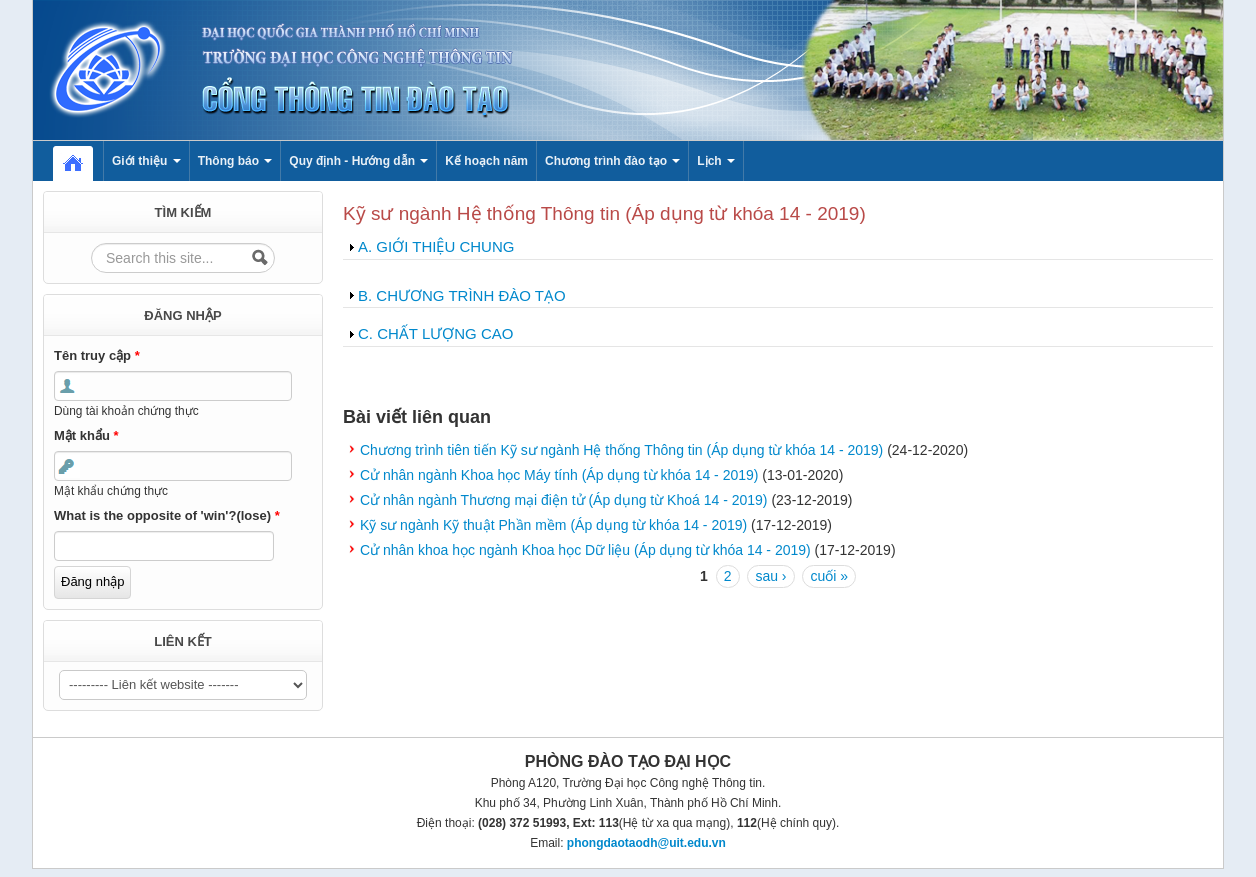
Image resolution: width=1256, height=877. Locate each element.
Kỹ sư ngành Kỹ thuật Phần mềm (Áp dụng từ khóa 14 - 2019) (553, 525)
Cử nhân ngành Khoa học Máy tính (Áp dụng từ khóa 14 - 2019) (559, 475)
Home (83, 161)
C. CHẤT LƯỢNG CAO (435, 333)
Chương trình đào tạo (612, 161)
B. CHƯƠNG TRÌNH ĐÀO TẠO (462, 295)
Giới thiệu (146, 161)
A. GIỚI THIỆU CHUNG (436, 246)
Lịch (716, 161)
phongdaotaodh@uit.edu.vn (646, 843)
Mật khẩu (86, 435)
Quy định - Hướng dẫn (358, 161)
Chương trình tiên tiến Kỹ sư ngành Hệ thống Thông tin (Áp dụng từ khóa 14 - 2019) (621, 450)
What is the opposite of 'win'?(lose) (167, 515)
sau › (770, 576)
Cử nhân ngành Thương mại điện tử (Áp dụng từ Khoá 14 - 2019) (564, 500)
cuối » (829, 576)
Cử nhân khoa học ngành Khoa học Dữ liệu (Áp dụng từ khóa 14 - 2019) (585, 550)
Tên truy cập (97, 355)
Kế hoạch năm (486, 161)
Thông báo (235, 161)
